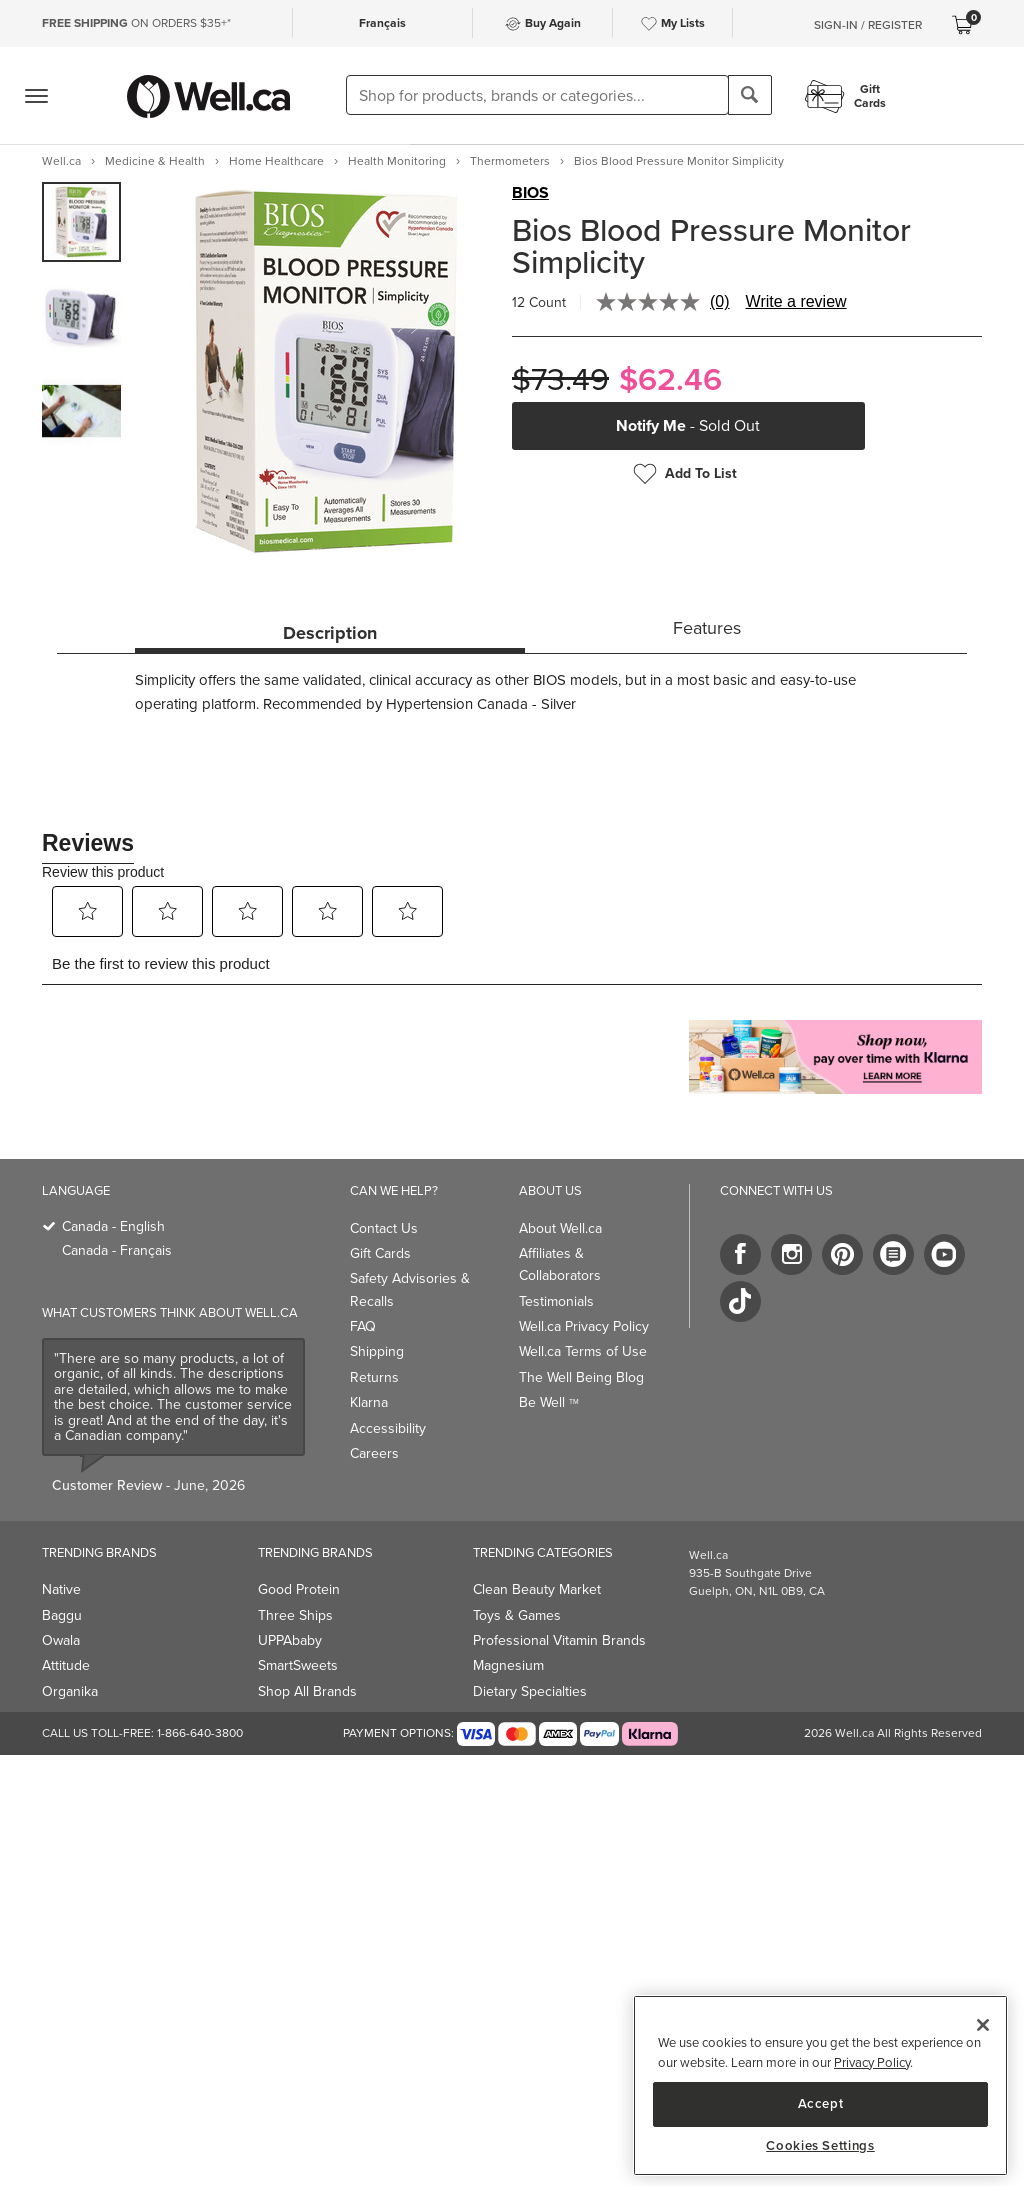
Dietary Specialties (530, 1691)
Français (382, 23)
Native (61, 1589)
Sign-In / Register (868, 25)
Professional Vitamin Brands (559, 1640)
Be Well (549, 1402)
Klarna (369, 1402)
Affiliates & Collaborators (560, 1264)
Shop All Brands (307, 1691)
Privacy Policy (872, 2062)
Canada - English (113, 1226)
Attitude (66, 1665)
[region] (820, 2085)
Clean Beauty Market (537, 1589)
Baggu (62, 1615)
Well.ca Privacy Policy (584, 1326)
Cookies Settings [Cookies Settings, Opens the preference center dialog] (820, 2146)
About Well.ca (560, 1228)
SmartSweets (298, 1665)
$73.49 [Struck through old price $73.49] (560, 379)
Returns (374, 1377)
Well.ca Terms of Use (583, 1351)
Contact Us (384, 1228)
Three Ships (295, 1615)
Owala (61, 1640)
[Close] (983, 2025)
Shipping (377, 1351)
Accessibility (388, 1428)
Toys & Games (517, 1615)
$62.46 (670, 379)
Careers (374, 1453)
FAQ (363, 1326)
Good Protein (299, 1589)
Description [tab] (330, 633)
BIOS (530, 193)
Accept (821, 2103)
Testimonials (556, 1301)
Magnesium (508, 1665)
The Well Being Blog (581, 1377)
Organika (70, 1691)
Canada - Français (117, 1250)
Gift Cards (380, 1253)
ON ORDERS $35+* (136, 23)
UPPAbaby (290, 1640)
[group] (81, 222)
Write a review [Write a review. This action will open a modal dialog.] (796, 301)
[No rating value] (653, 302)
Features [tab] (707, 628)
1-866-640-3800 (200, 1733)
